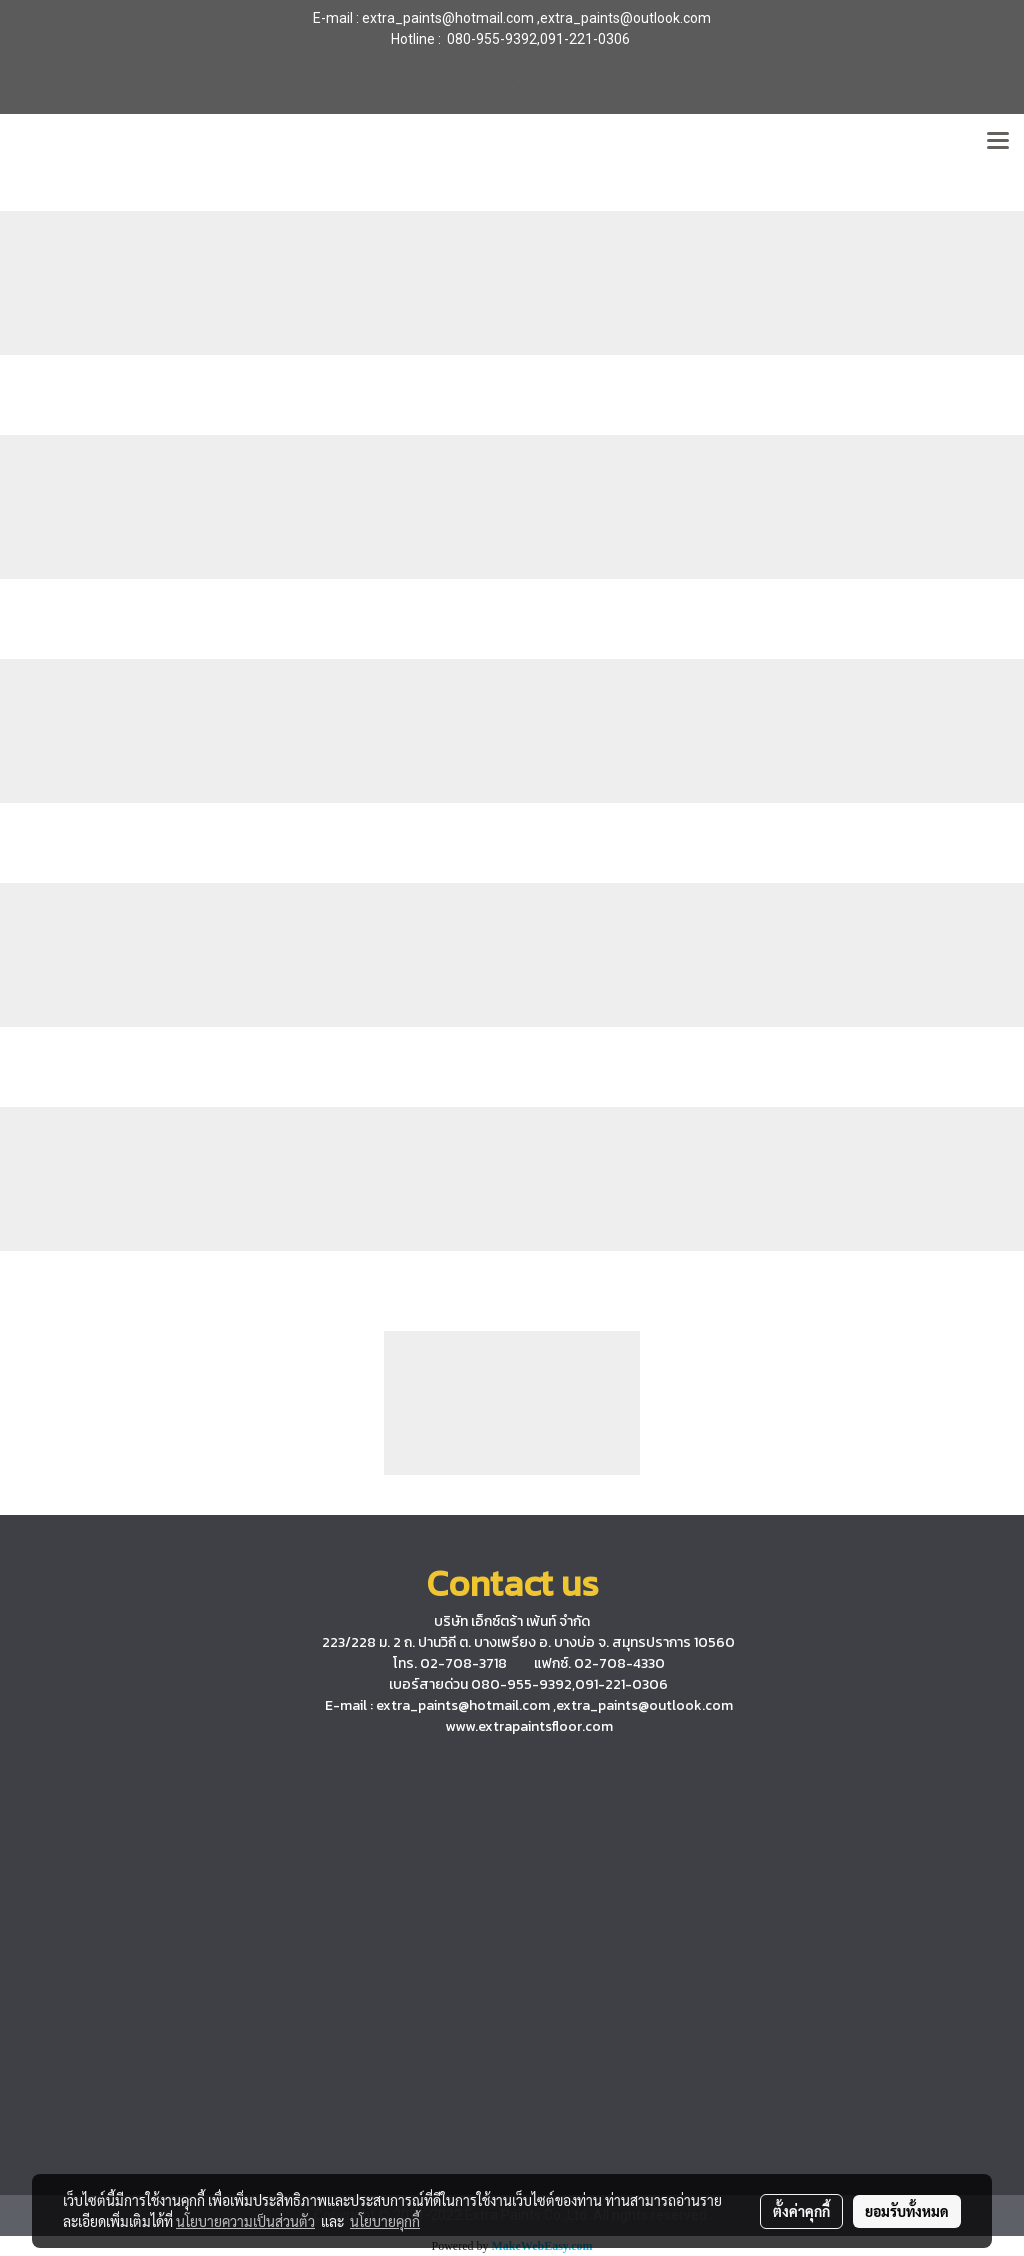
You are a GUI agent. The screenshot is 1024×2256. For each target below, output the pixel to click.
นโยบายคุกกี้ (385, 2221)
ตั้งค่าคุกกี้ (801, 2211)
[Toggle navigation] (998, 142)
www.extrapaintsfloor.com (529, 1726)
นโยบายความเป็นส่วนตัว (245, 2221)
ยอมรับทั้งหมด (907, 2211)
